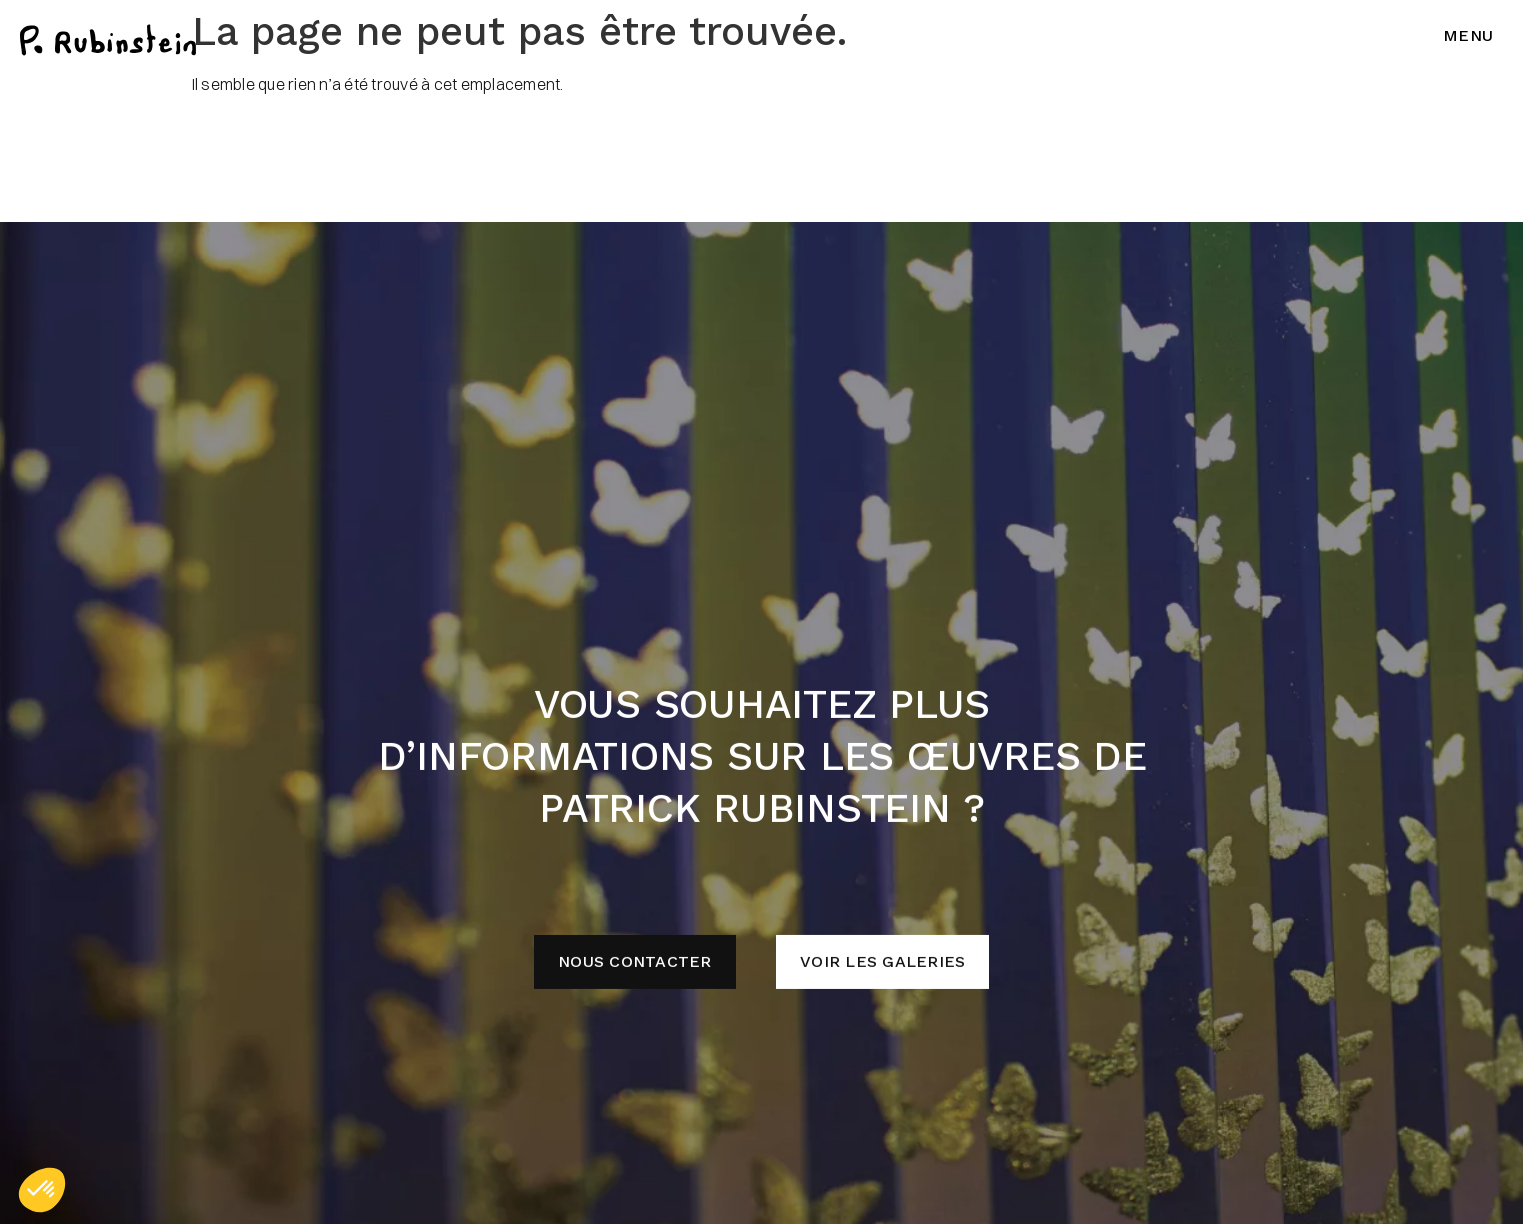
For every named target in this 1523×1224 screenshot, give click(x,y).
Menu (1468, 35)
